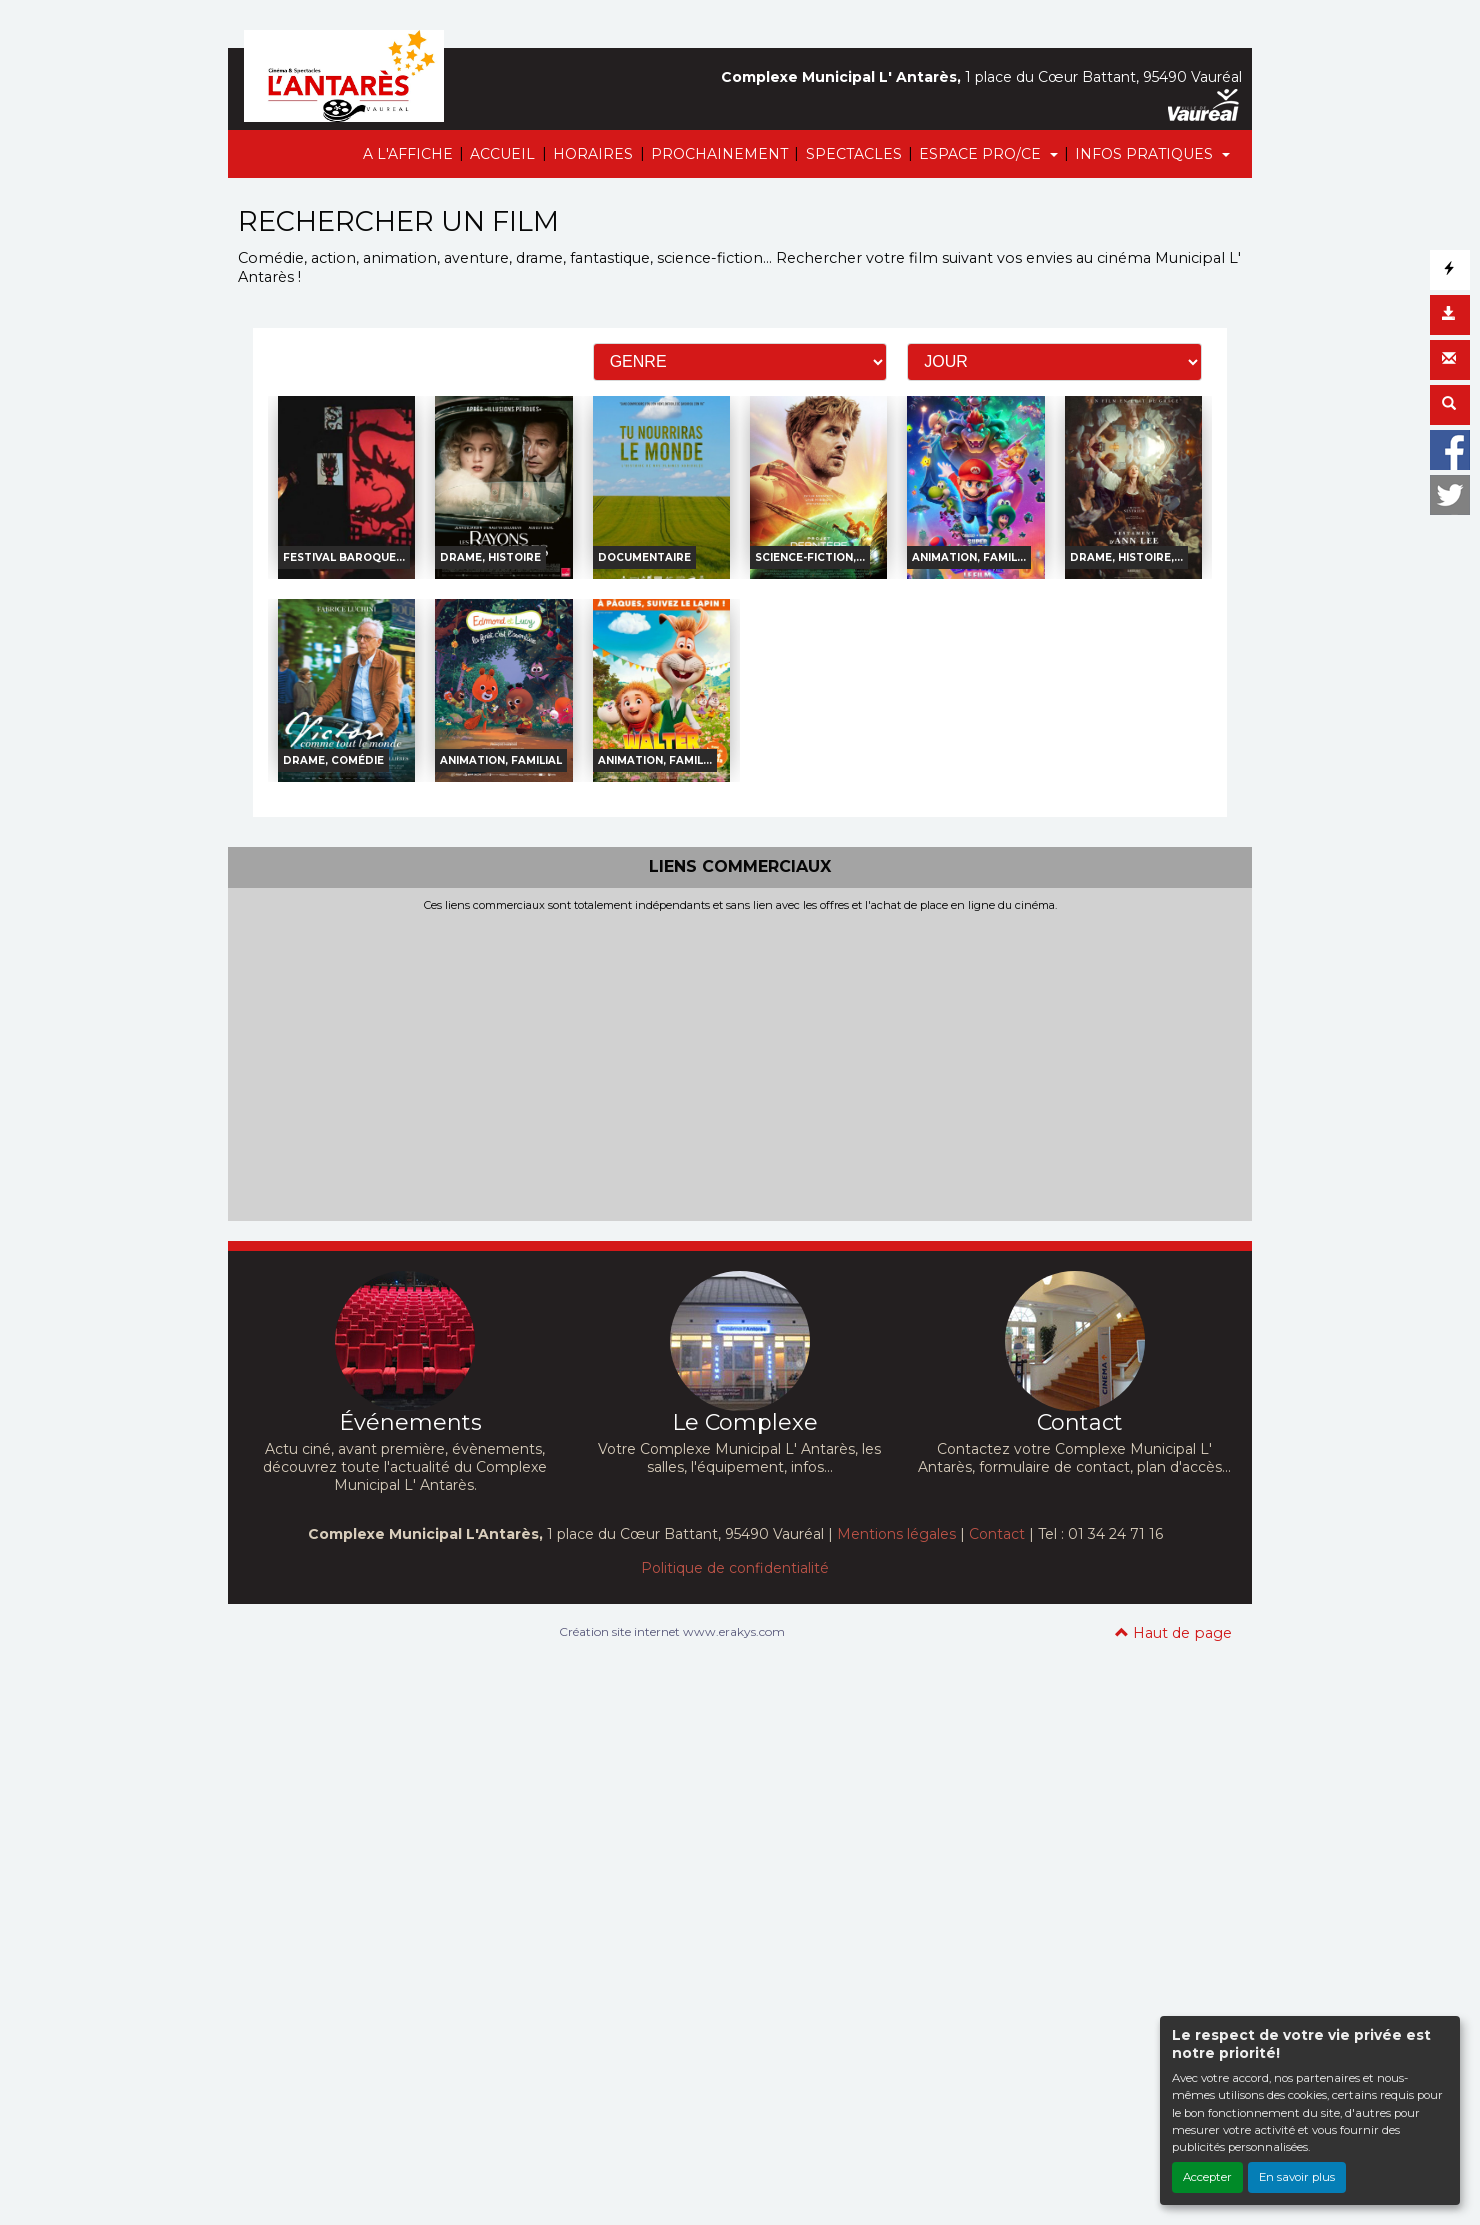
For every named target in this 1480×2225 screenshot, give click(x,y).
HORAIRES (593, 154)
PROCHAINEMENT (719, 154)
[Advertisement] (740, 1062)
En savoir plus (1297, 2177)
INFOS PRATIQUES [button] (1146, 154)
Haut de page (1173, 1633)
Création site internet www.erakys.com (672, 1631)
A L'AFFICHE (408, 154)
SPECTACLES (854, 154)
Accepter (1207, 2177)
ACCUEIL (502, 154)
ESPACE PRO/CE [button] (982, 154)
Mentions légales (896, 1534)
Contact (997, 1534)
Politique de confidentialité (735, 1568)
